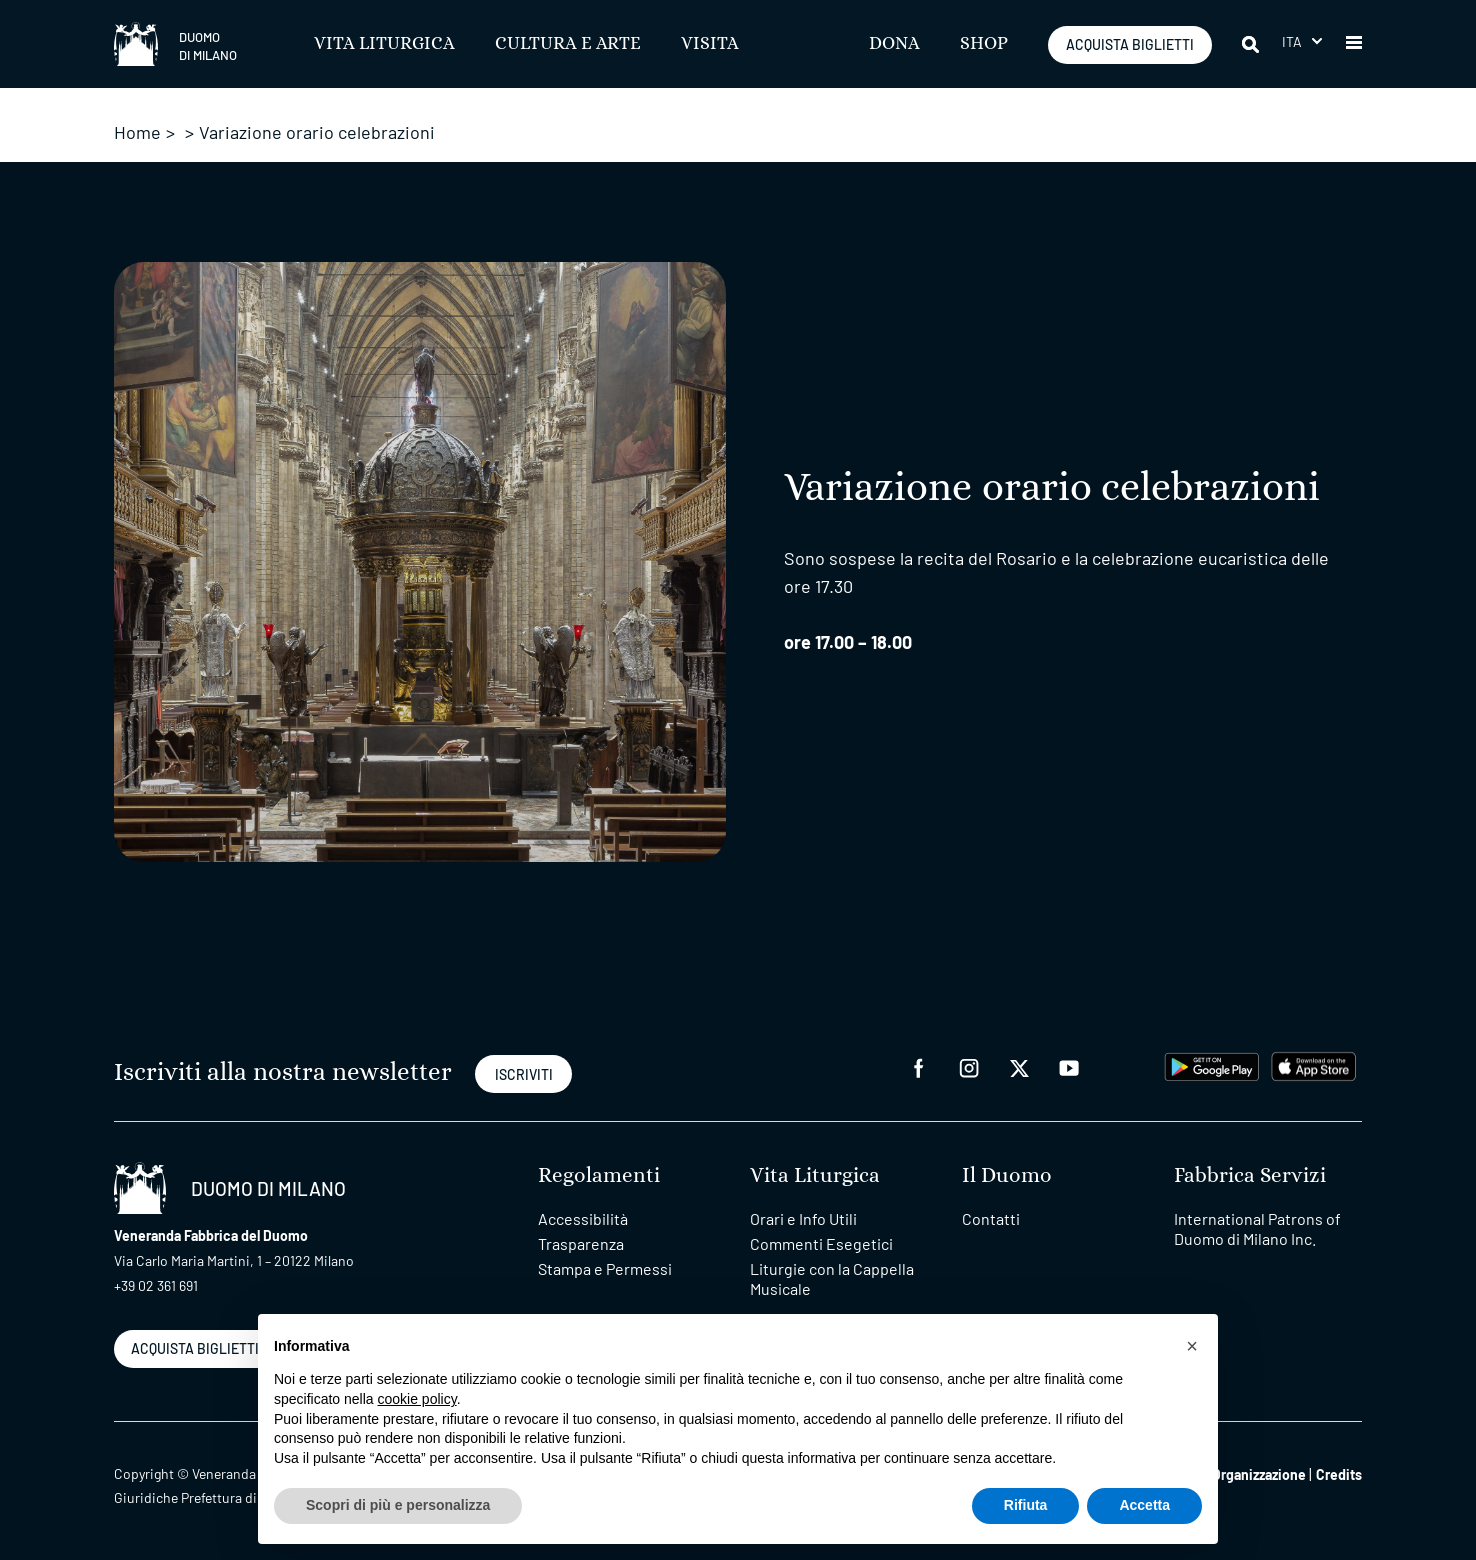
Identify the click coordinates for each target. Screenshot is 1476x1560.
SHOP (984, 44)
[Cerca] (1252, 44)
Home (137, 132)
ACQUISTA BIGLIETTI (1130, 44)
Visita (710, 44)
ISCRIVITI (524, 1074)
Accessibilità (583, 1218)
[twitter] (1019, 1066)
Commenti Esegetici (821, 1243)
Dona (894, 44)
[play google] (1212, 1064)
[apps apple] (1313, 1064)
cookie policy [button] (417, 1399)
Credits (1339, 1474)
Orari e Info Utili (803, 1218)
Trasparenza (581, 1243)
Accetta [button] (1144, 1505)
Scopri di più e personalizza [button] (398, 1505)
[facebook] (919, 1066)
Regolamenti (599, 1175)
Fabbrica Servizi (1250, 1175)
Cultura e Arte (568, 44)
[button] (1302, 41)
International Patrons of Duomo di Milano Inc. (1257, 1228)
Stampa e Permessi (605, 1268)
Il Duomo (1007, 1175)
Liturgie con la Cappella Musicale (832, 1278)
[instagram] (969, 1066)
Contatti (991, 1218)
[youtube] (1069, 1066)
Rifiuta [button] (1026, 1505)
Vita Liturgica (384, 44)
